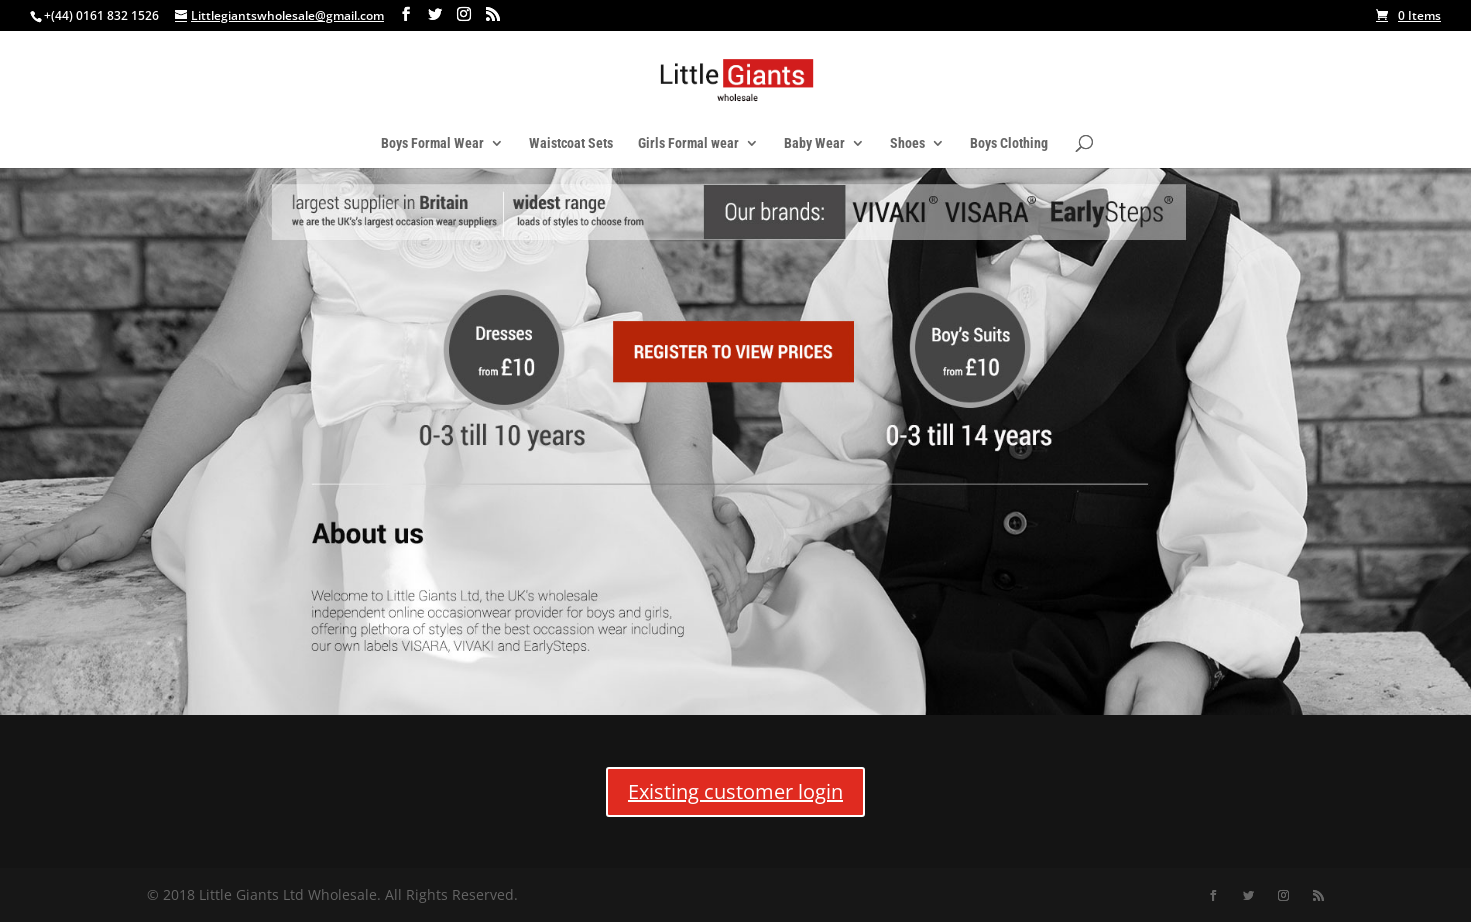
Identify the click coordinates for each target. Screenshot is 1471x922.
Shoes (907, 143)
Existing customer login (735, 791)
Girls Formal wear (688, 143)
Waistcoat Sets (571, 143)
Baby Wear (814, 143)
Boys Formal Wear (432, 143)
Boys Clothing (1009, 143)
